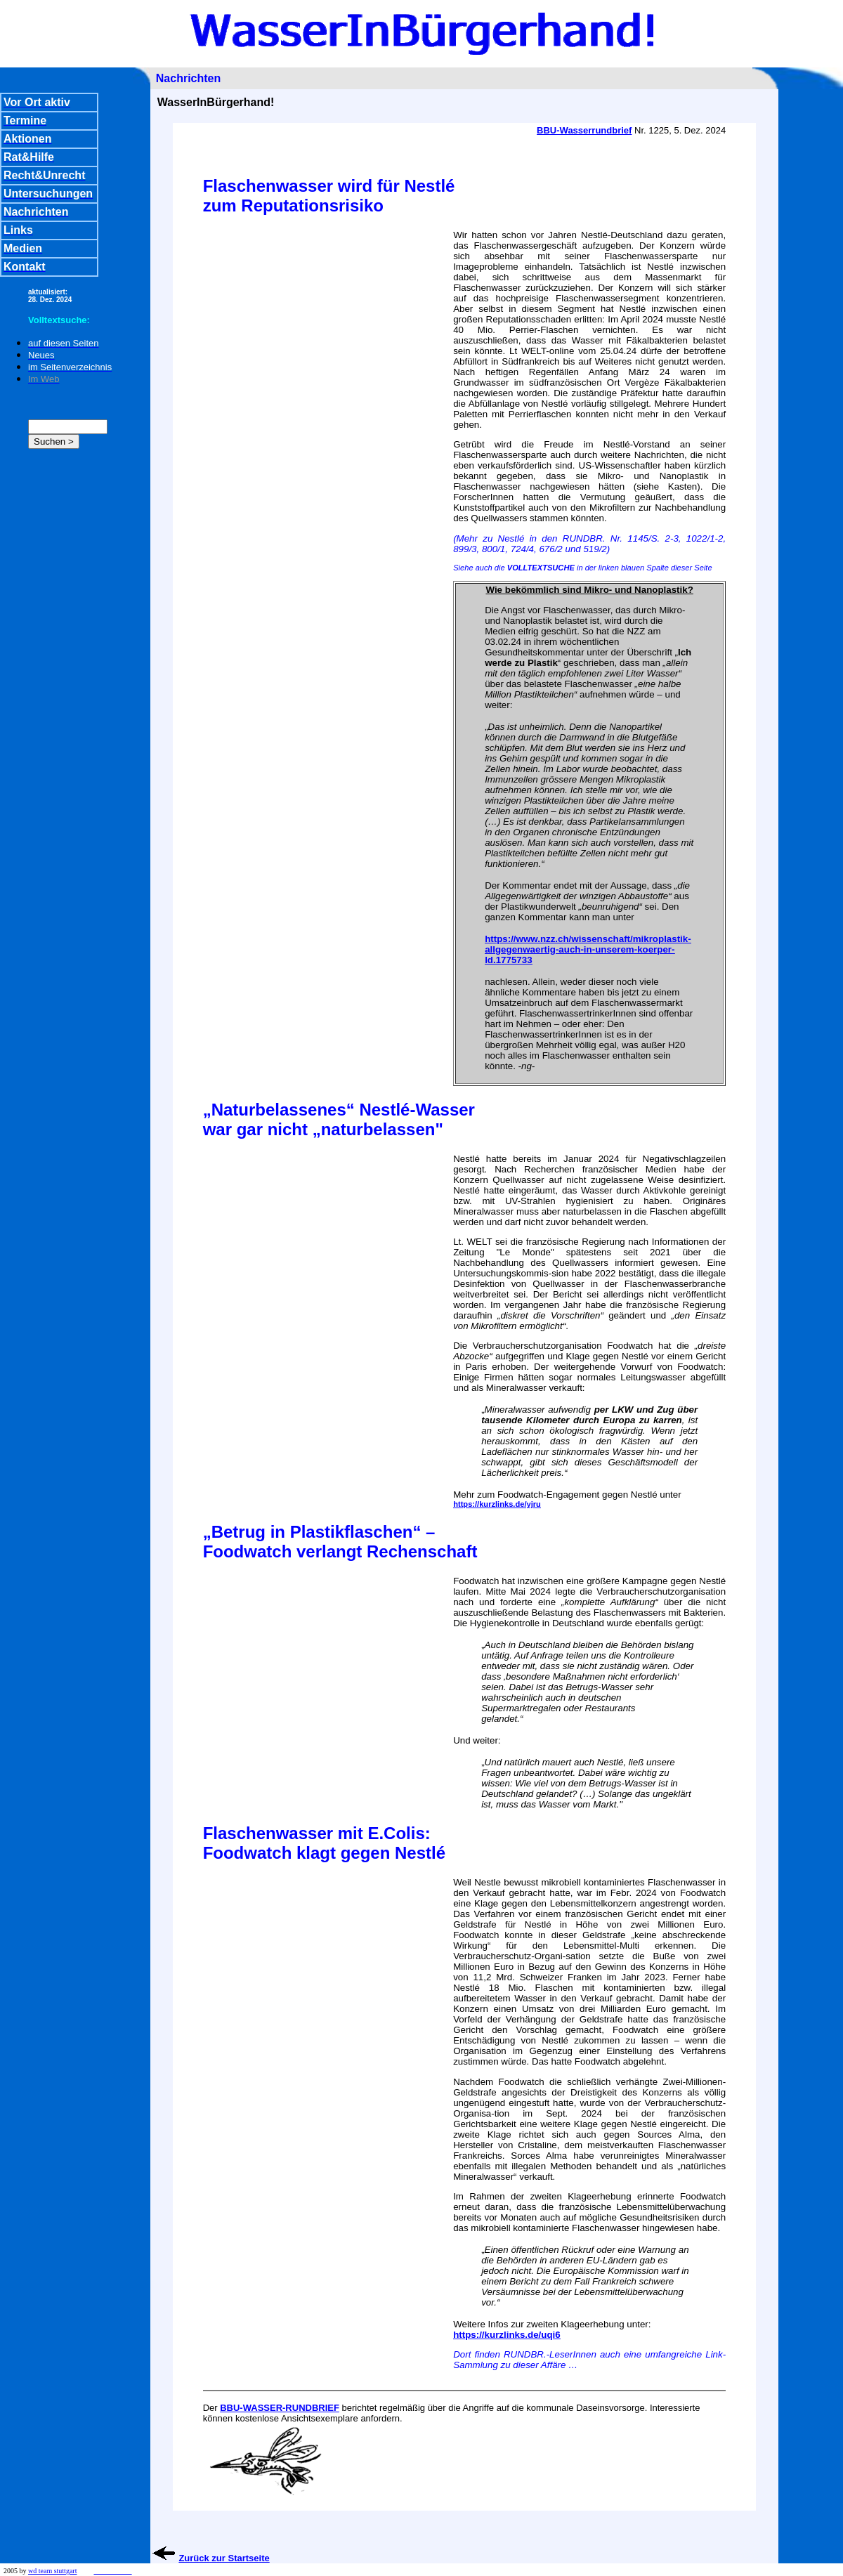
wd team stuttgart (52, 2571)
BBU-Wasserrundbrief (584, 130)
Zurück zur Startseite (223, 2558)
